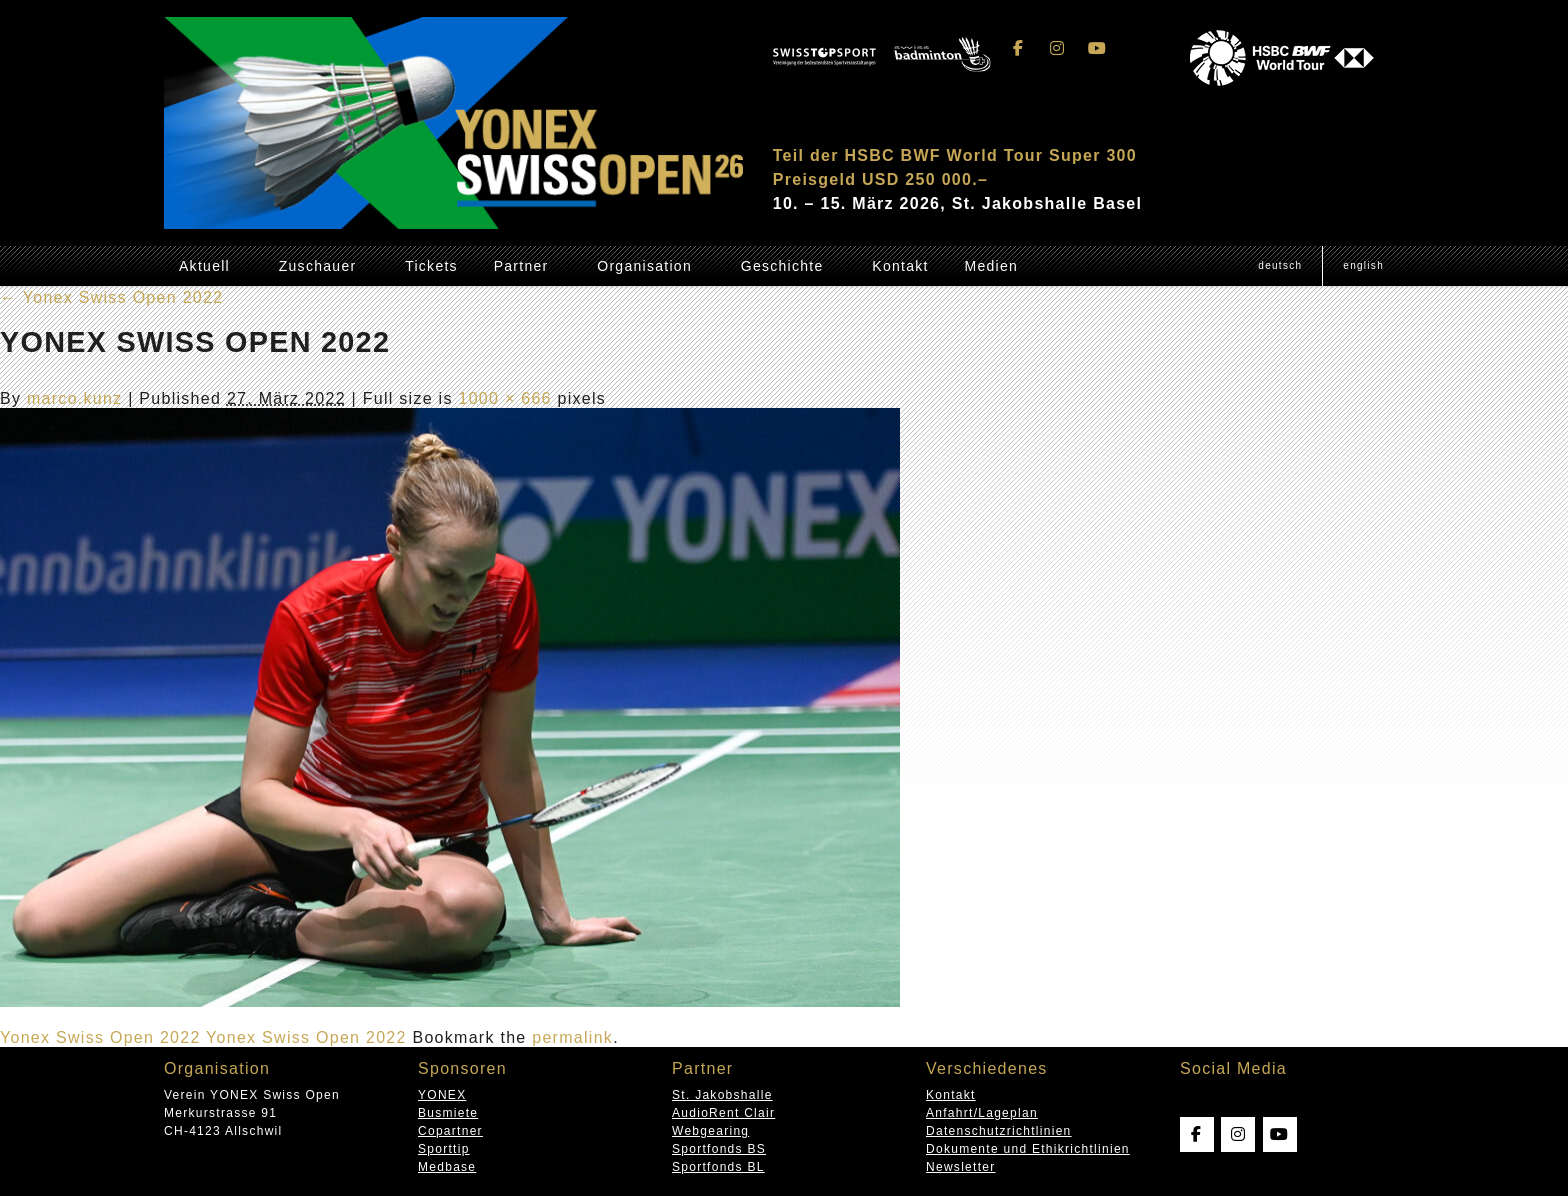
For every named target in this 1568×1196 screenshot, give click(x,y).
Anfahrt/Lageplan (982, 1113)
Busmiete (448, 1113)
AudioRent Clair (723, 1113)
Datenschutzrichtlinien (999, 1131)
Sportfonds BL (718, 1167)
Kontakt (900, 266)
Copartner (450, 1131)
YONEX (442, 1095)
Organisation (644, 266)
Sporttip (444, 1149)
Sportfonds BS (719, 1149)
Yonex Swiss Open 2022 (111, 297)
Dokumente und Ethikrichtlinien (1028, 1149)
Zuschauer (318, 266)
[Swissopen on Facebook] (1019, 48)
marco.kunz (75, 398)
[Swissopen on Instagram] (1058, 48)
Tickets (431, 266)
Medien (991, 266)
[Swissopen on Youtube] (1097, 48)
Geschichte (782, 266)
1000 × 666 (504, 398)
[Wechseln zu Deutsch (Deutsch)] (1280, 266)
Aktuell (204, 266)
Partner (521, 266)
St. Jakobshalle (722, 1095)
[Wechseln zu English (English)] (1363, 266)
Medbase (447, 1167)
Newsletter (960, 1167)
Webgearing (710, 1131)
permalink (572, 1037)
